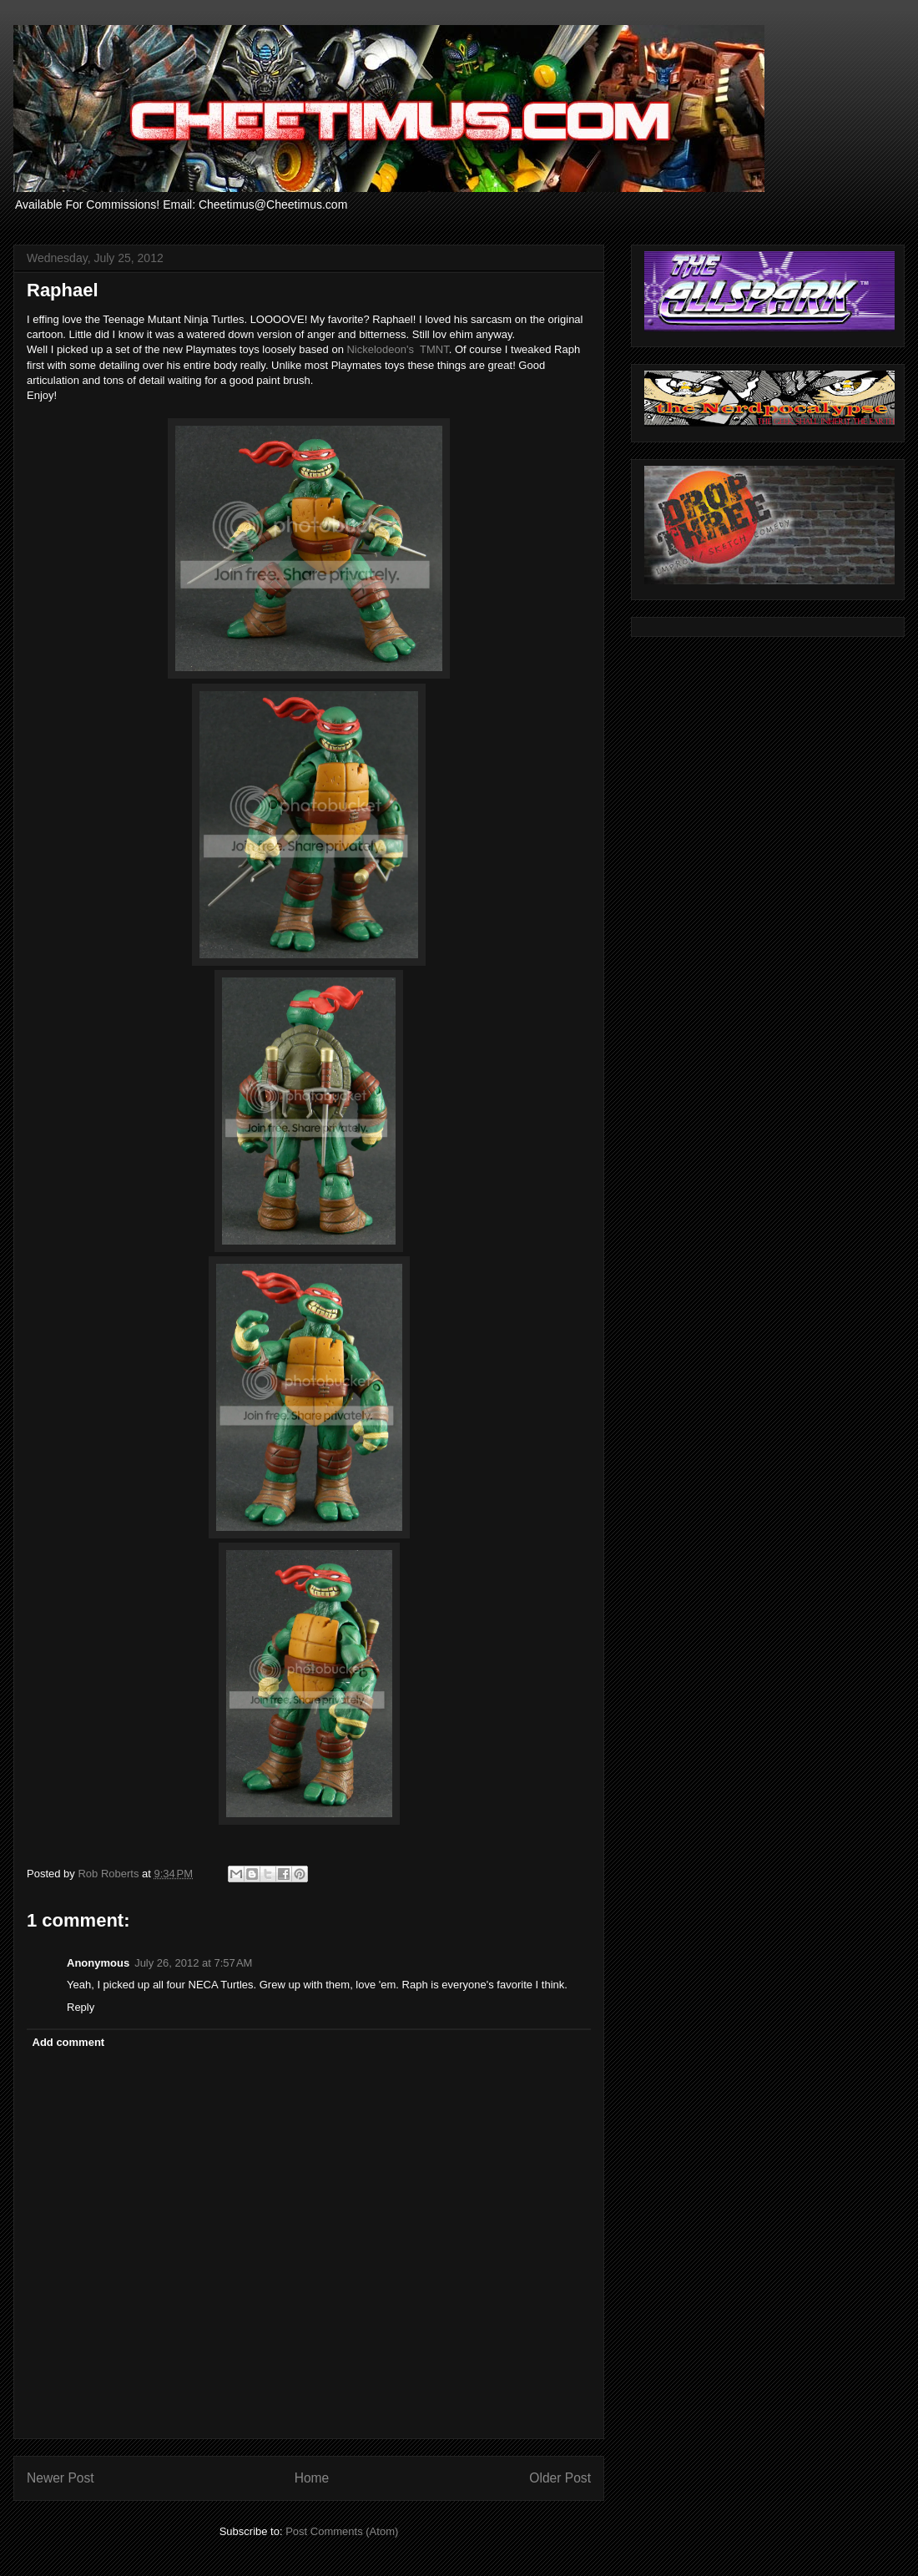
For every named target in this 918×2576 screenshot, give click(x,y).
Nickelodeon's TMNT (397, 349)
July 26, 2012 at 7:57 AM (193, 1963)
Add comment (69, 2042)
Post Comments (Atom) (341, 2531)
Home (312, 2478)
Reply (80, 2007)
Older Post (560, 2478)
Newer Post (60, 2478)
